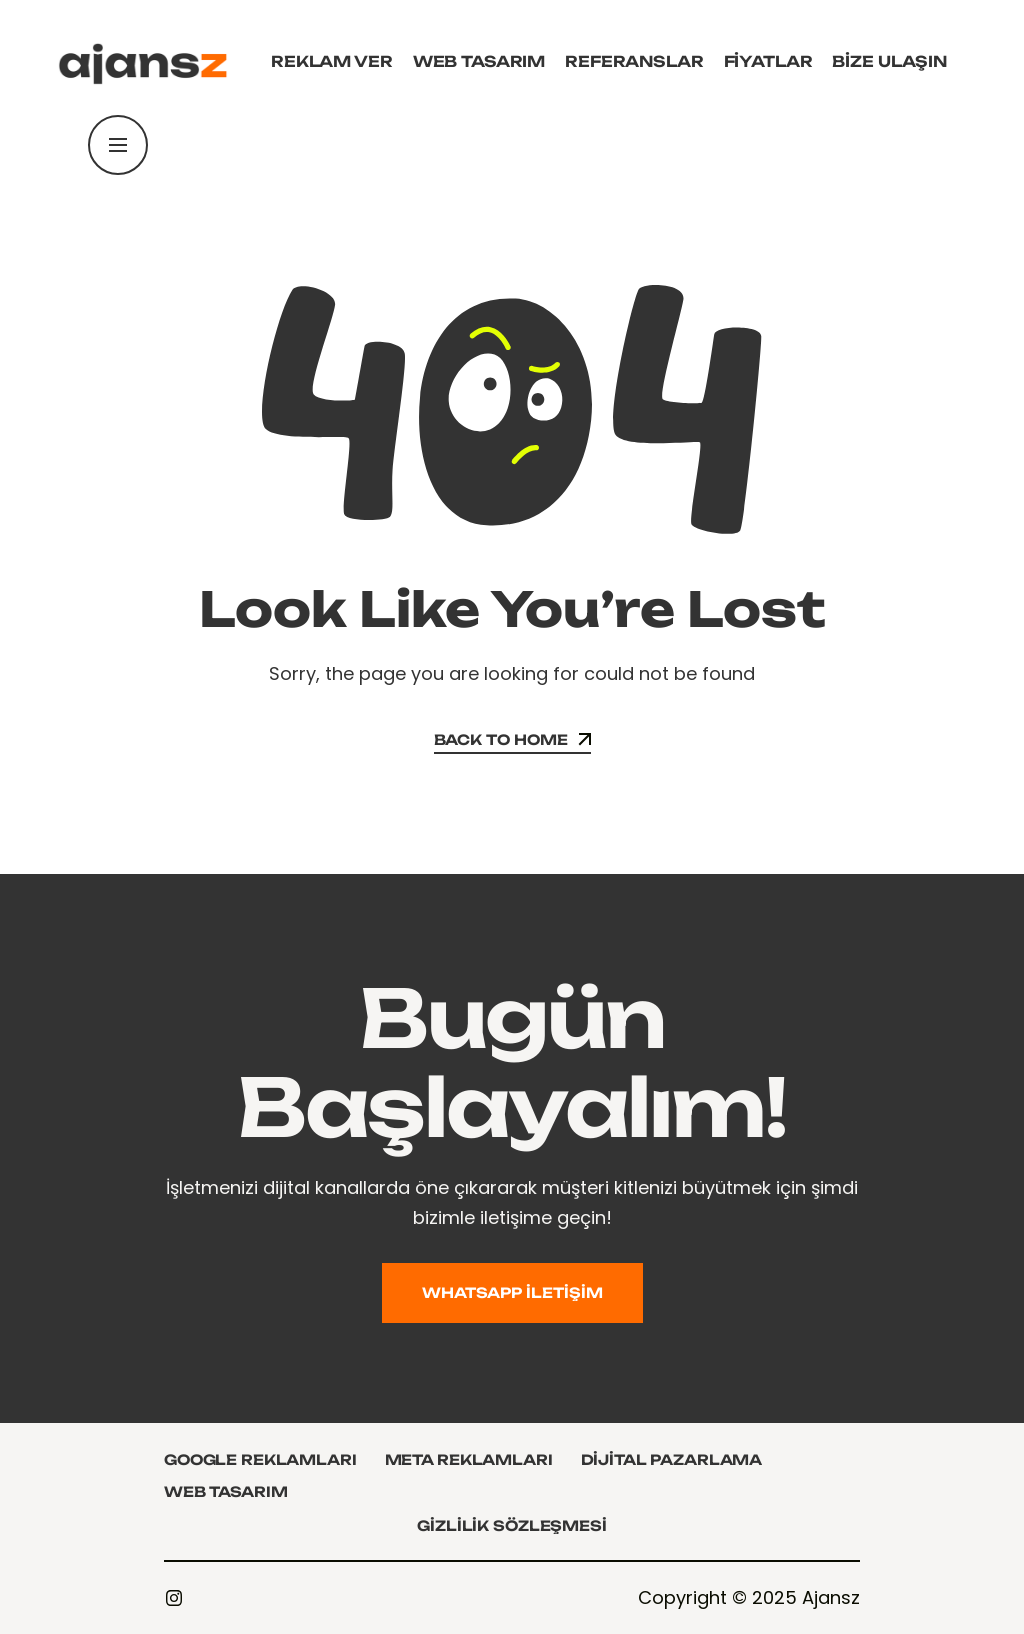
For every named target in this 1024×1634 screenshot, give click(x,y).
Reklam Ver (332, 61)
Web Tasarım (479, 61)
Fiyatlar (768, 61)
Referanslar (634, 61)
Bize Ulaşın (889, 61)
